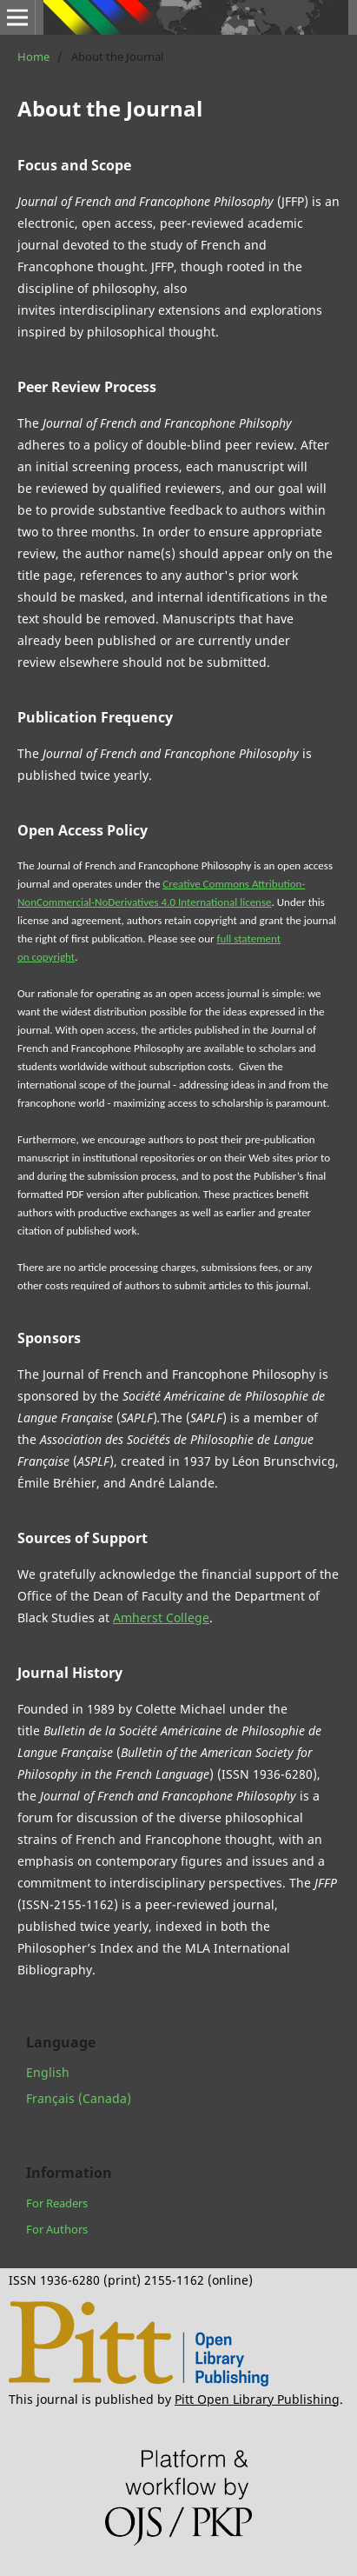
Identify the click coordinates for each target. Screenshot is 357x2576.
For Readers (57, 2203)
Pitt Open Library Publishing (257, 2399)
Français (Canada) (78, 2098)
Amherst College (161, 1617)
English (47, 2072)
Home (33, 56)
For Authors (57, 2229)
